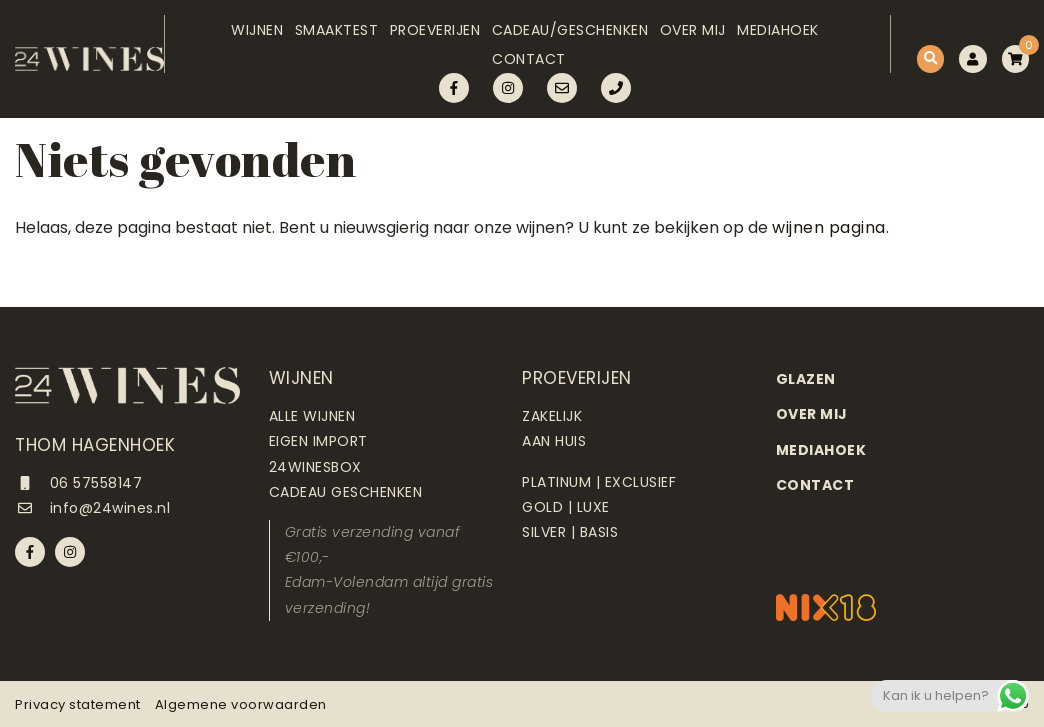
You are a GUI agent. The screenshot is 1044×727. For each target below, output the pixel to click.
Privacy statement (78, 704)
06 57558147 (78, 483)
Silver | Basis (570, 532)
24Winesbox (315, 467)
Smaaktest (314, 37)
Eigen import (318, 441)
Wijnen (227, 37)
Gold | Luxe (566, 507)
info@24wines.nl (92, 508)
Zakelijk (552, 416)
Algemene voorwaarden (241, 704)
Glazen (806, 379)
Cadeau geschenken (346, 492)
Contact (521, 81)
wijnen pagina (829, 227)
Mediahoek (785, 37)
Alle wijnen (312, 416)
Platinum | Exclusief (599, 482)
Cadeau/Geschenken (562, 37)
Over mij (692, 37)
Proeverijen (419, 37)
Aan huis (554, 441)
